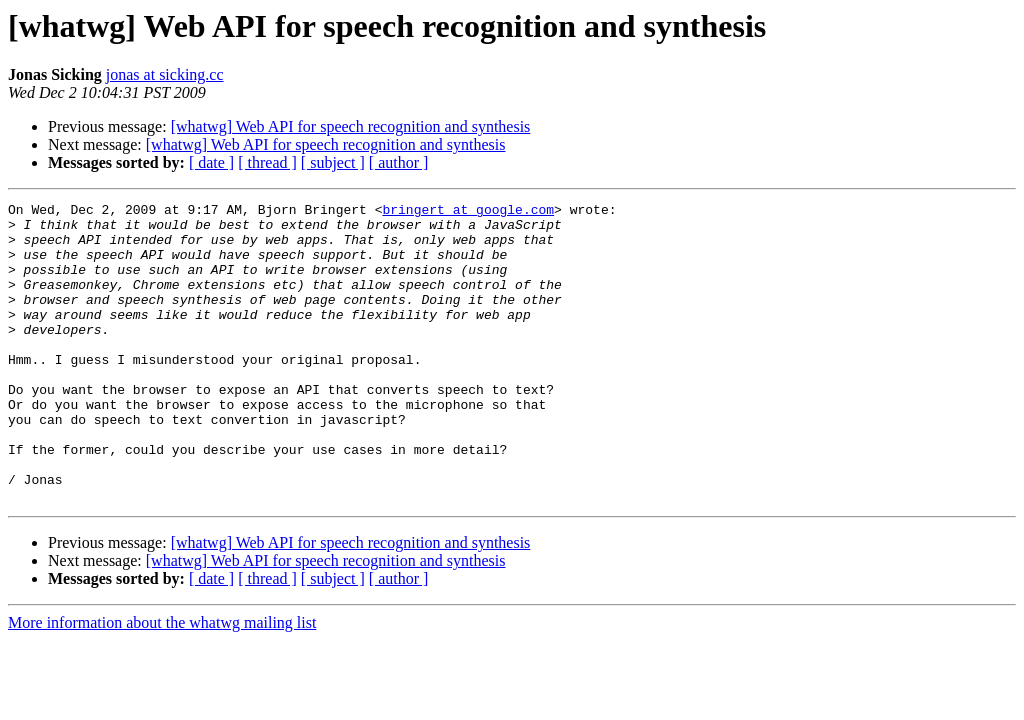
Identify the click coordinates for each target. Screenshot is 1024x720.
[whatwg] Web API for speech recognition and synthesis (351, 126)
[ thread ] (267, 162)
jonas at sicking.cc (165, 74)
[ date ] (211, 162)
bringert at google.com (468, 212)
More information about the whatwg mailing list (162, 682)
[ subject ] (333, 162)
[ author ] (399, 162)
